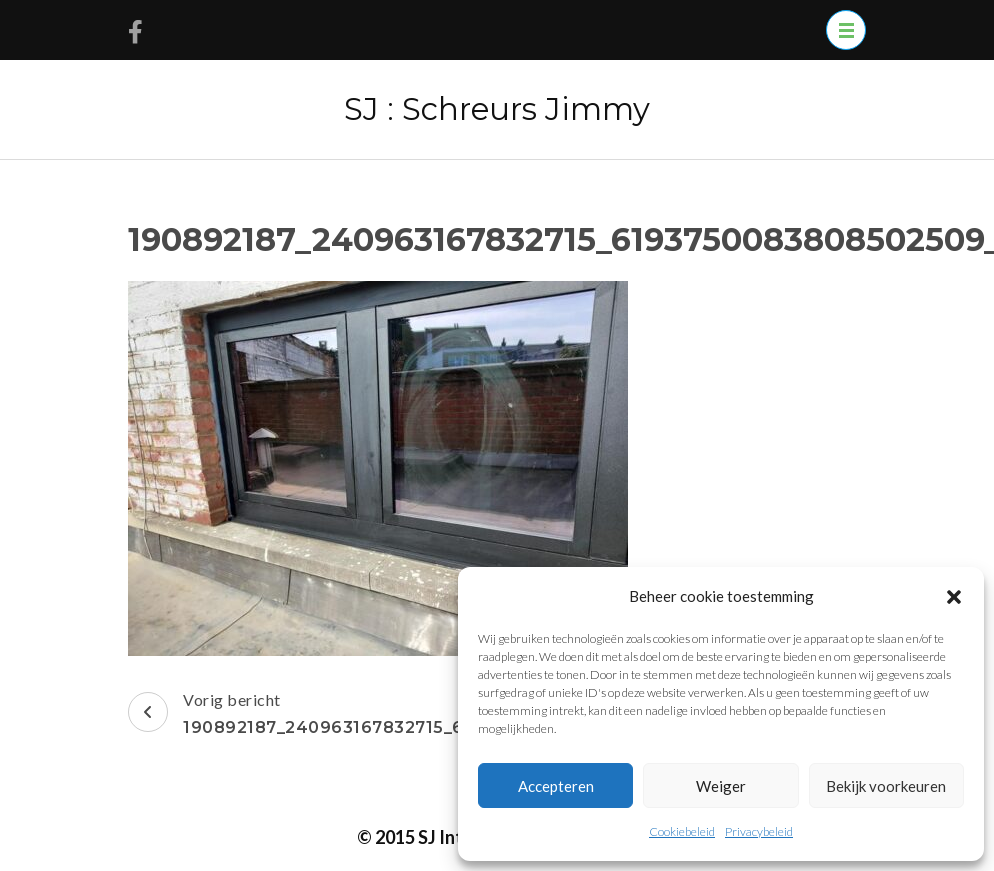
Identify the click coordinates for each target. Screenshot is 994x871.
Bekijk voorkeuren (886, 786)
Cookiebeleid (682, 831)
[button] (954, 596)
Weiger (721, 786)
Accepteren (556, 786)
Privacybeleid (759, 831)
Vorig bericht (403, 716)
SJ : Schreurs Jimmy (497, 109)
